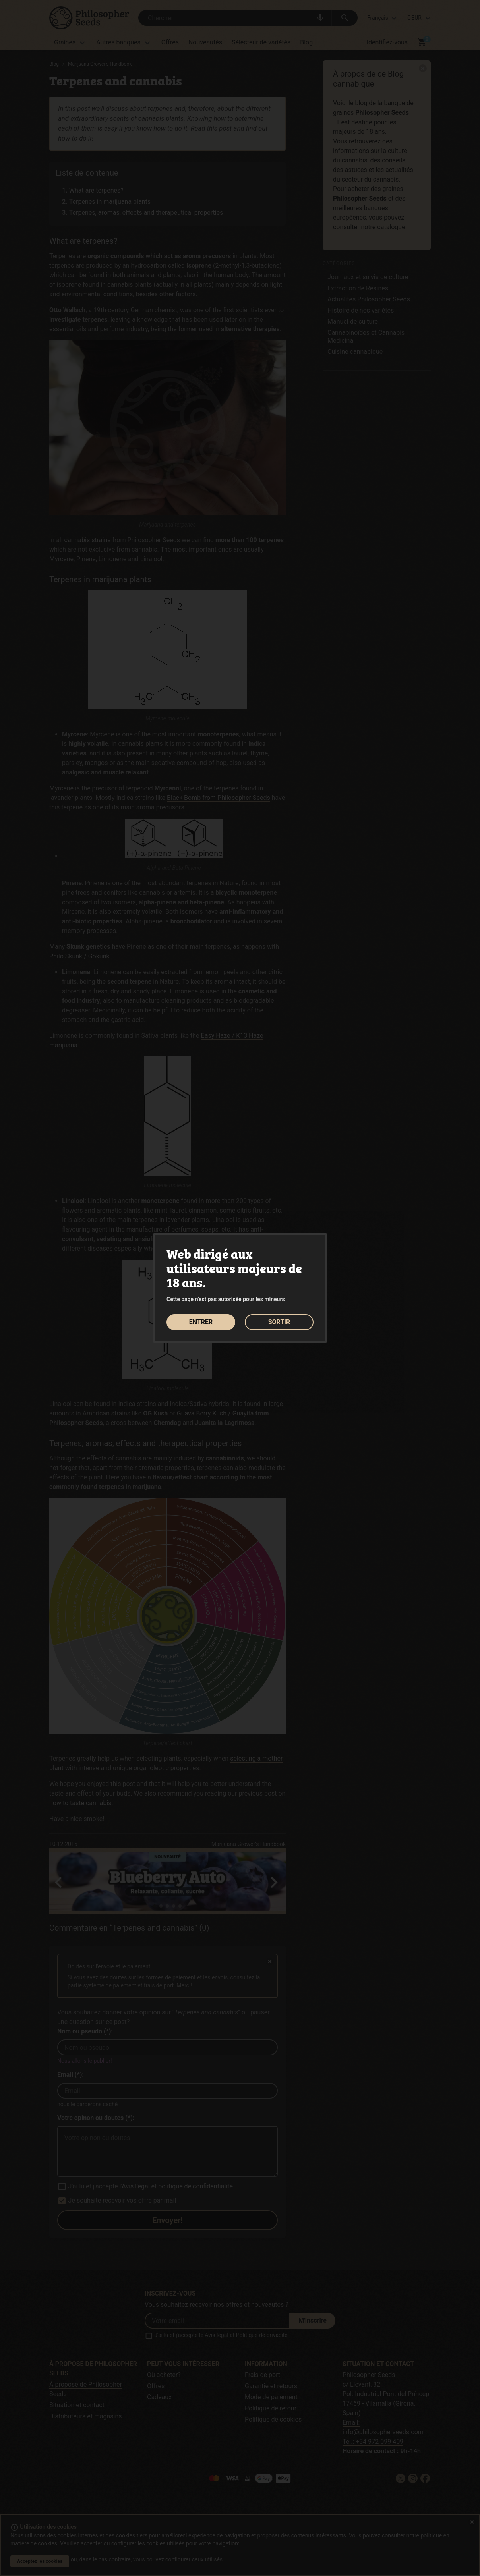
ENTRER (201, 1322)
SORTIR (279, 1322)
